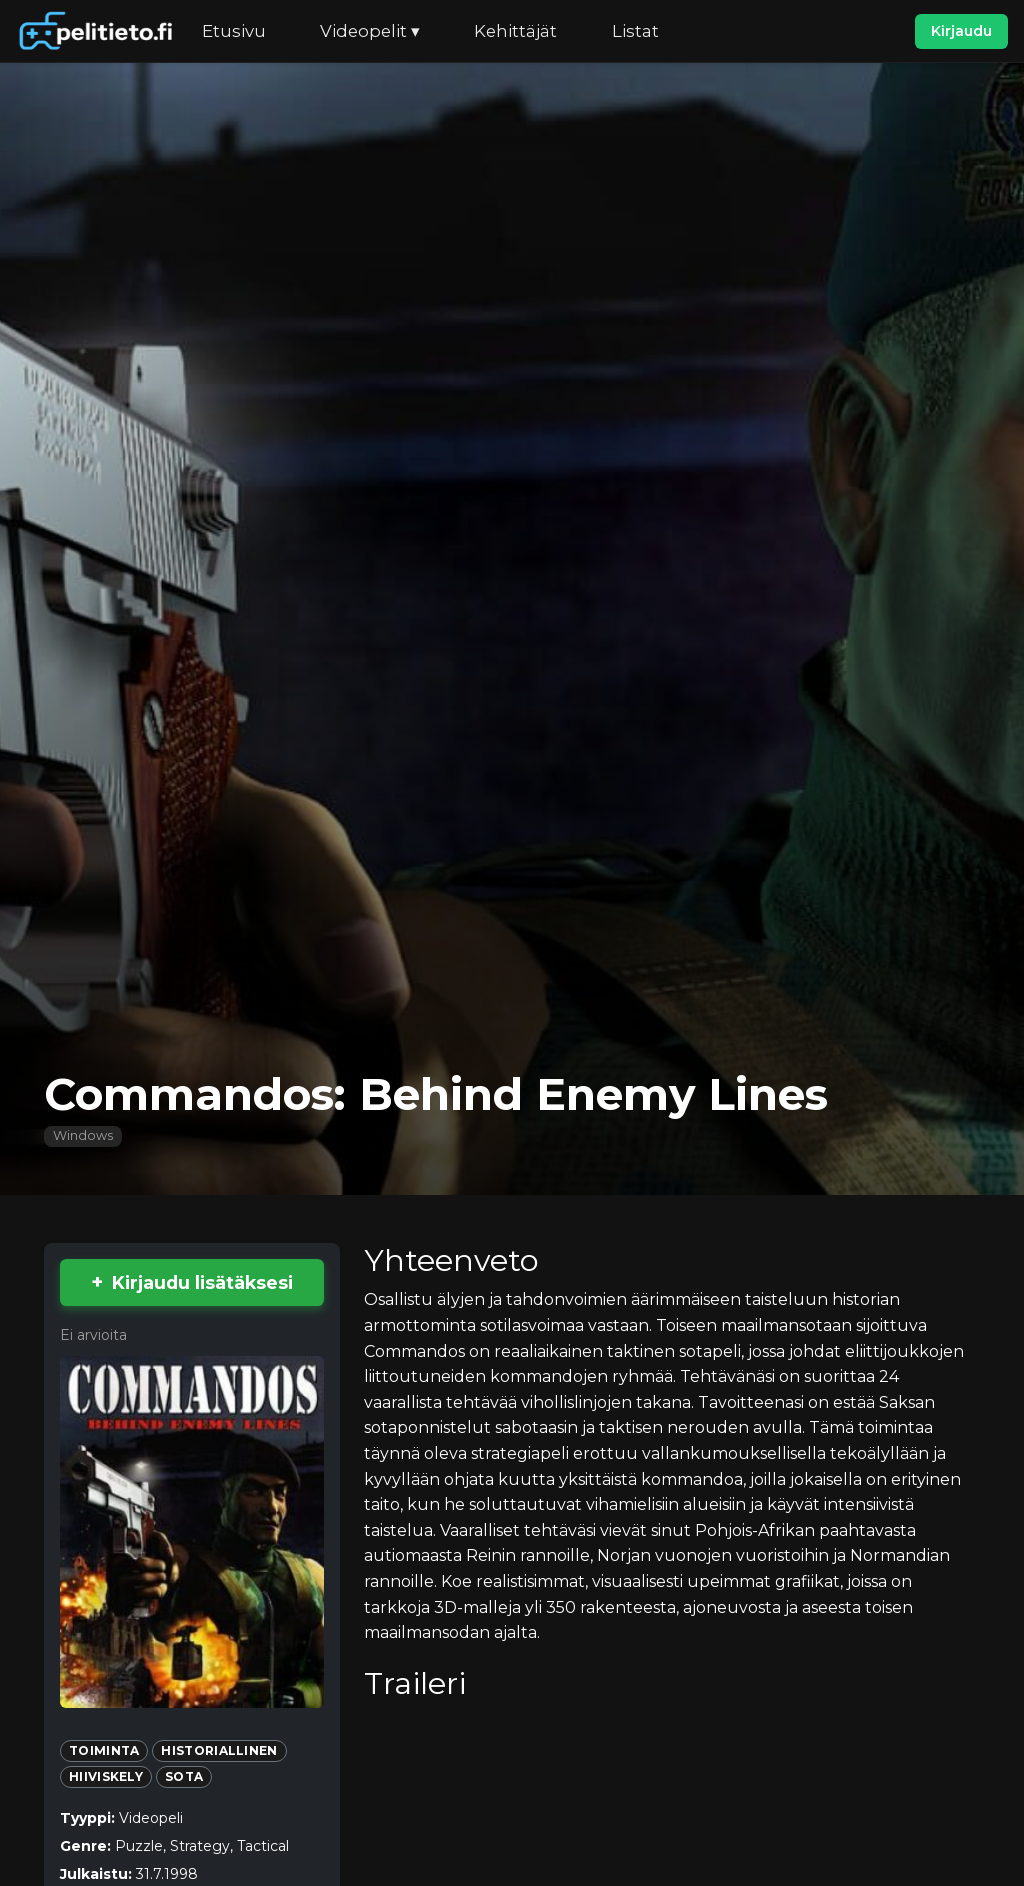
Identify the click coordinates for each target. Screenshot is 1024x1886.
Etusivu (234, 31)
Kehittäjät (515, 31)
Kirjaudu (961, 31)
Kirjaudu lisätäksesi (202, 1282)
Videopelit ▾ (370, 31)
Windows (83, 1135)
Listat (635, 31)
